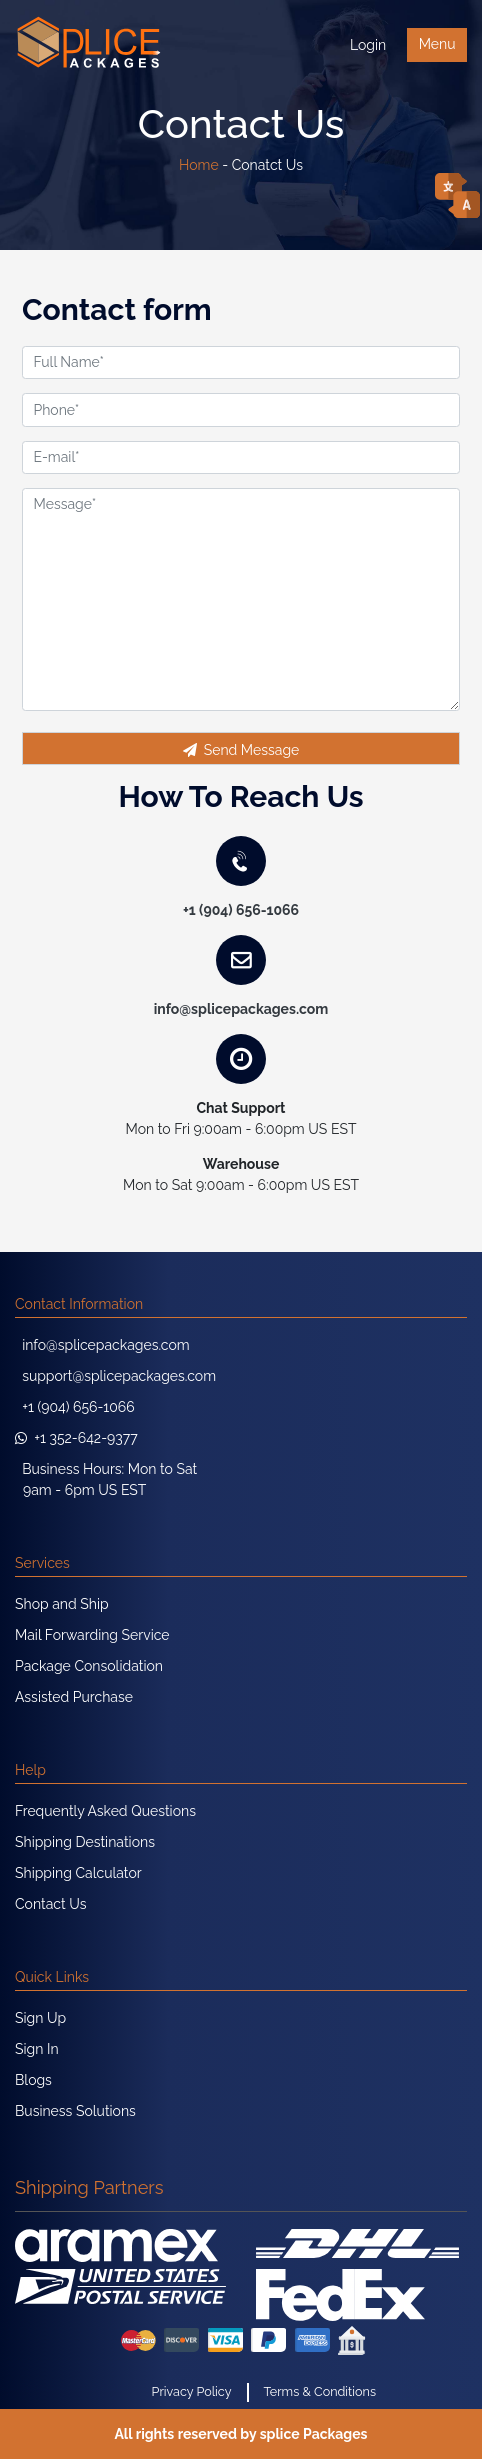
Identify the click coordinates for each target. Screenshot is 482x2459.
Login (368, 45)
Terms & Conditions (320, 2391)
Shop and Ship (62, 1604)
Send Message (241, 750)
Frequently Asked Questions (105, 1811)
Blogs (33, 2080)
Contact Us (50, 1904)
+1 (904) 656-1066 (241, 910)
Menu (437, 44)
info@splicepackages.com (241, 1009)
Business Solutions (75, 2111)
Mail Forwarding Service (92, 1635)
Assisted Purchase (74, 1697)
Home (199, 165)
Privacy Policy (192, 2391)
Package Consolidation (89, 1666)
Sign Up (40, 2018)
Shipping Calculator (78, 1873)
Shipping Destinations (85, 1842)
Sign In (37, 2049)
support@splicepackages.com (115, 1376)
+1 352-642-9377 (76, 1438)
